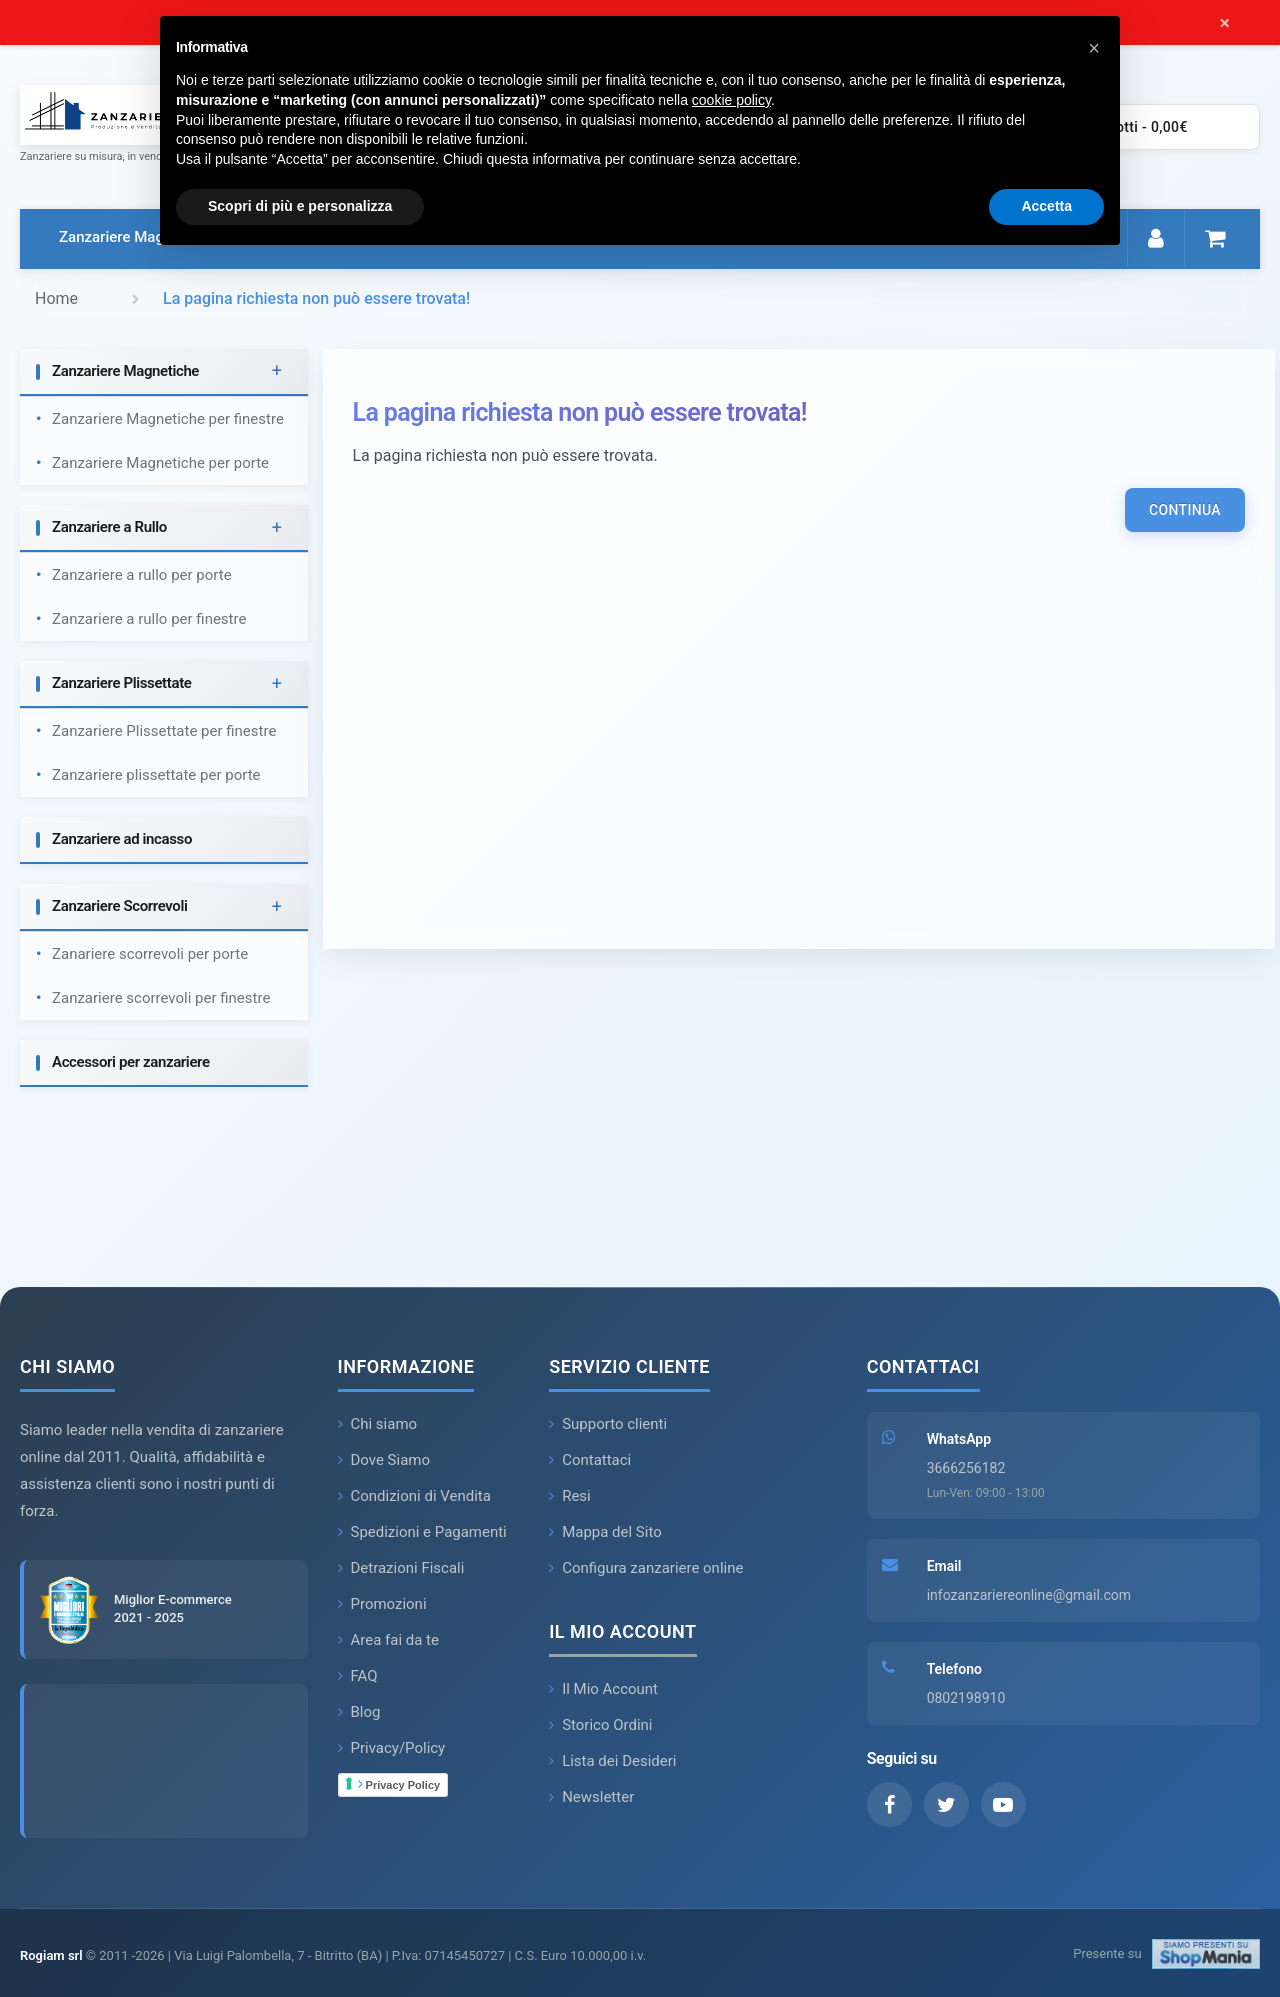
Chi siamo (378, 1424)
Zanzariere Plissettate (122, 683)
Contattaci (590, 1460)
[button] (1094, 48)
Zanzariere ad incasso (122, 839)
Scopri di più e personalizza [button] (300, 206)
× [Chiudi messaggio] (1224, 23)
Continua (1185, 510)
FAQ (358, 1676)
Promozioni (382, 1604)
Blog (359, 1712)
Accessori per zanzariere (131, 1062)
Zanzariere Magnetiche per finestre (168, 419)
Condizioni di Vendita (414, 1496)
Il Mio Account (603, 1689)
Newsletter (591, 1797)
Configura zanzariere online (646, 1568)
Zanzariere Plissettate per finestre (164, 731)
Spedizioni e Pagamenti (422, 1532)
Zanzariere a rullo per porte (142, 575)
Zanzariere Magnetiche (136, 237)
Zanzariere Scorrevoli (120, 906)
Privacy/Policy (392, 1748)
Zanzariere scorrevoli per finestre (161, 998)
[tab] (164, 372)
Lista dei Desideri (612, 1761)
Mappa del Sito (605, 1532)
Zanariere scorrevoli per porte (150, 954)
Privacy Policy (399, 1784)
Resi (570, 1496)
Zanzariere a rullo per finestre (149, 619)
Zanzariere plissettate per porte (156, 775)
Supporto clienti (608, 1424)
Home (56, 298)
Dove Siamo (384, 1460)
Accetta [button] (1046, 206)
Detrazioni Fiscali (401, 1568)
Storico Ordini (600, 1725)
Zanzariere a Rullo (109, 527)
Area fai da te (389, 1640)
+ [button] (277, 371)
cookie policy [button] (731, 100)
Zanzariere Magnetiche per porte (160, 463)
